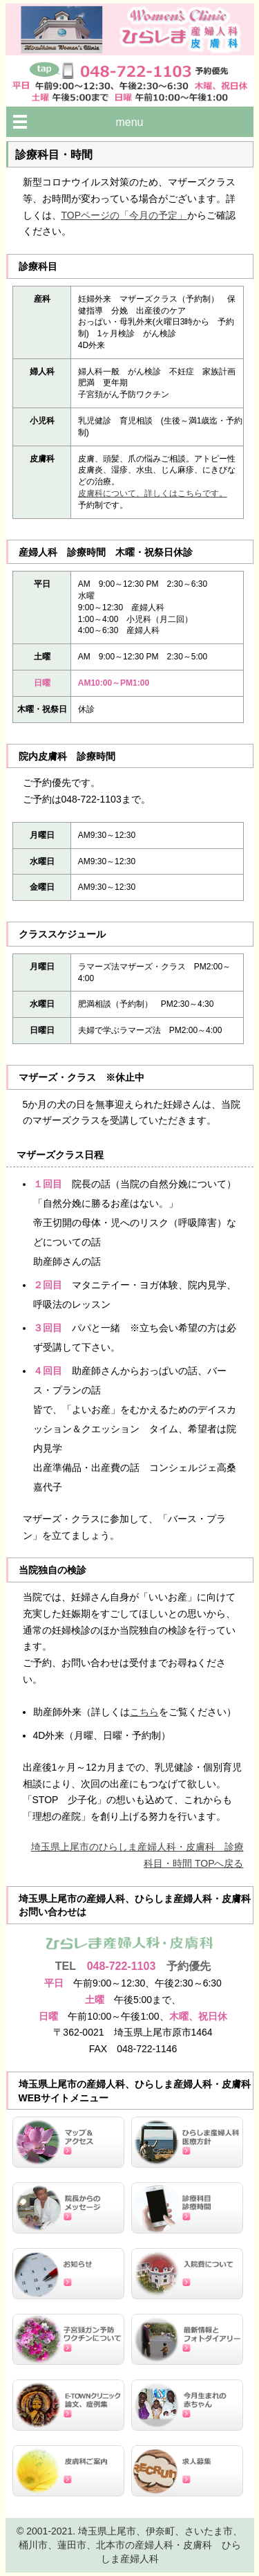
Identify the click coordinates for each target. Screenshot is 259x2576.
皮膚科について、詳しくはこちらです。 (152, 493)
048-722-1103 (121, 1966)
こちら (144, 1711)
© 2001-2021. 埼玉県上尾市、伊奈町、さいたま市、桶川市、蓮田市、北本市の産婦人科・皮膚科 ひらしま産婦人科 (129, 2544)
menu (129, 122)
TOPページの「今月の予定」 (124, 215)
